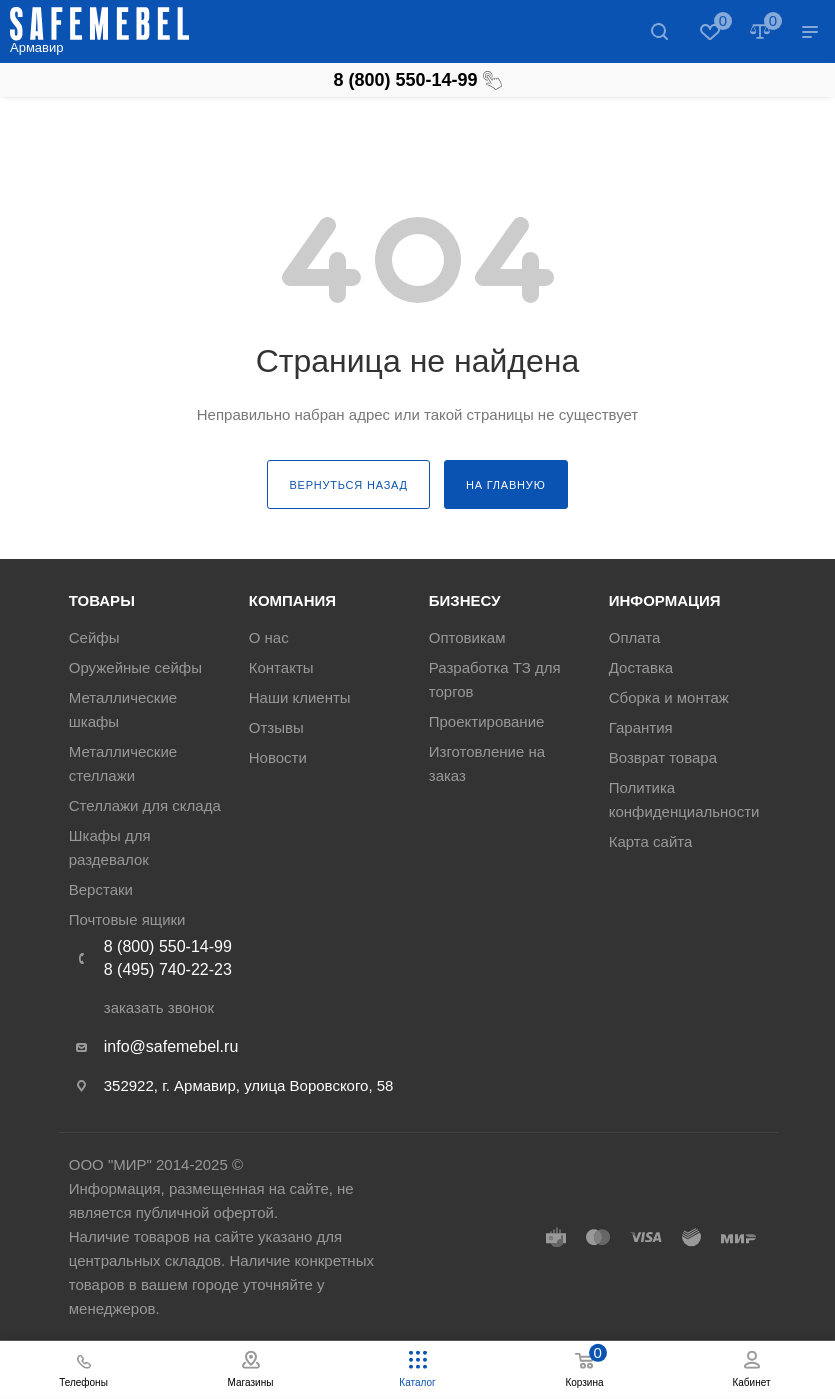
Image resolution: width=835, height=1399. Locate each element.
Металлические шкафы (123, 709)
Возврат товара (663, 757)
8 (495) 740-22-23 (168, 969)
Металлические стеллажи (123, 763)
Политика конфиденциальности (684, 799)
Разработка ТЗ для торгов (495, 679)
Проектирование (487, 721)
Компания (292, 600)
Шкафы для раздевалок (110, 847)
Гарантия (641, 727)
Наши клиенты (300, 697)
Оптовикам (467, 637)
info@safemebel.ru (171, 1046)
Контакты (281, 667)
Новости (278, 757)
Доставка (641, 667)
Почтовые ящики (127, 919)
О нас (269, 637)
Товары (102, 600)
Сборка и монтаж (669, 697)
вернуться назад (348, 485)
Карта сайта (651, 841)
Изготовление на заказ (487, 763)
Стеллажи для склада (145, 805)
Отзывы (276, 727)
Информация (665, 600)
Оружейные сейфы (135, 667)
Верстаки (101, 889)
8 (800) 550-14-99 (417, 80)
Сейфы (94, 637)
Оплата (635, 637)
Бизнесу (465, 600)
